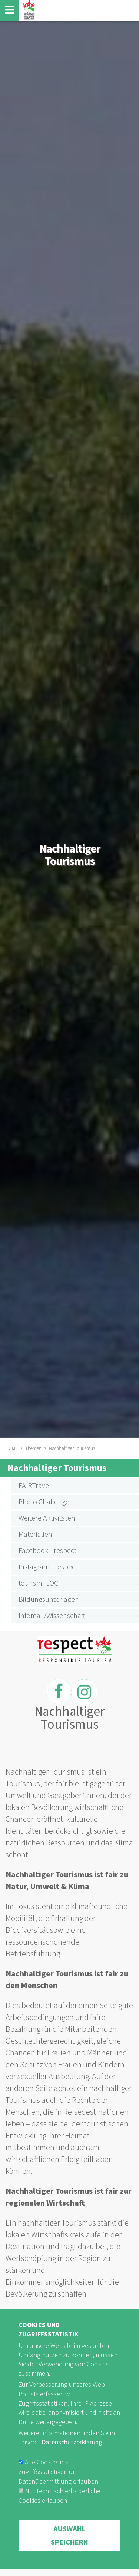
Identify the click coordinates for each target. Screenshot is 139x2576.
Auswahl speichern (69, 2550)
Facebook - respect (47, 1551)
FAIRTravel (35, 1486)
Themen (33, 1448)
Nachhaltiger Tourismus (56, 1468)
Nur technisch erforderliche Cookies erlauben (59, 2510)
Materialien (35, 1534)
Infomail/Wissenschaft (52, 1616)
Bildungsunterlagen (49, 1599)
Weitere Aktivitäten (47, 1518)
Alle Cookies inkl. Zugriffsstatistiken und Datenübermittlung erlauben (58, 2486)
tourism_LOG (39, 1583)
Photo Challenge (44, 1502)
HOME (12, 1448)
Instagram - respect (48, 1567)
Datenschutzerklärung (72, 2457)
